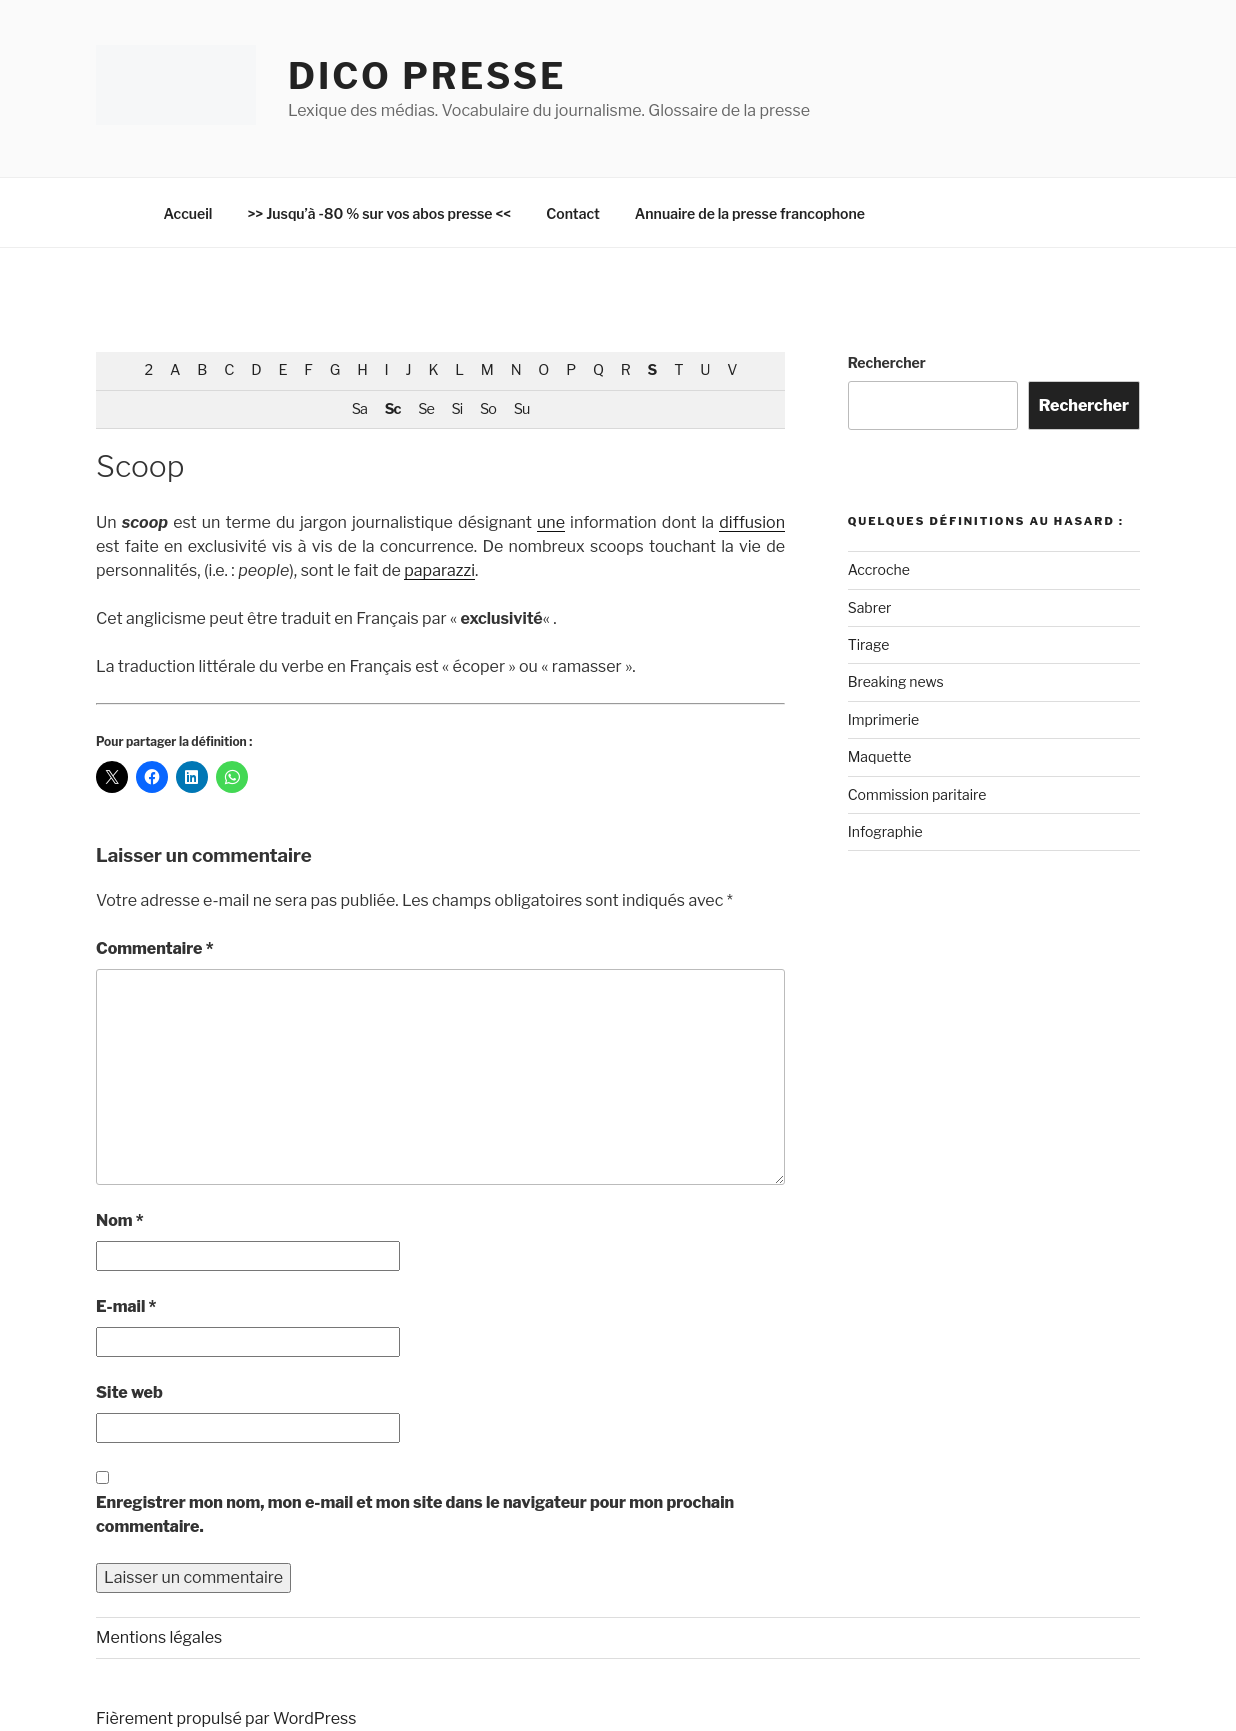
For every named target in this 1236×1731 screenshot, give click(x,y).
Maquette (880, 756)
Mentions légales (159, 1637)
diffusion (752, 522)
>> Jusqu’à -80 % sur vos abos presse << (379, 213)
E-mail (126, 1306)
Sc (393, 409)
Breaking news (896, 681)
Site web (129, 1392)
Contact (572, 213)
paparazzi (439, 570)
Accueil (188, 213)
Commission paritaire (917, 794)
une (551, 522)
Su (522, 409)
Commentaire (155, 948)
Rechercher (887, 362)
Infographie (885, 831)
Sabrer (870, 607)
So (488, 409)
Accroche (879, 569)
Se (426, 409)
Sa (359, 409)
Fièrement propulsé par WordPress (226, 1718)
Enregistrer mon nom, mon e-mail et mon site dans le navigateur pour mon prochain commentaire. (415, 1514)
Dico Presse (427, 76)
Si (457, 409)
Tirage (869, 644)
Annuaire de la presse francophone (750, 213)
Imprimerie (883, 719)
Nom (120, 1220)
